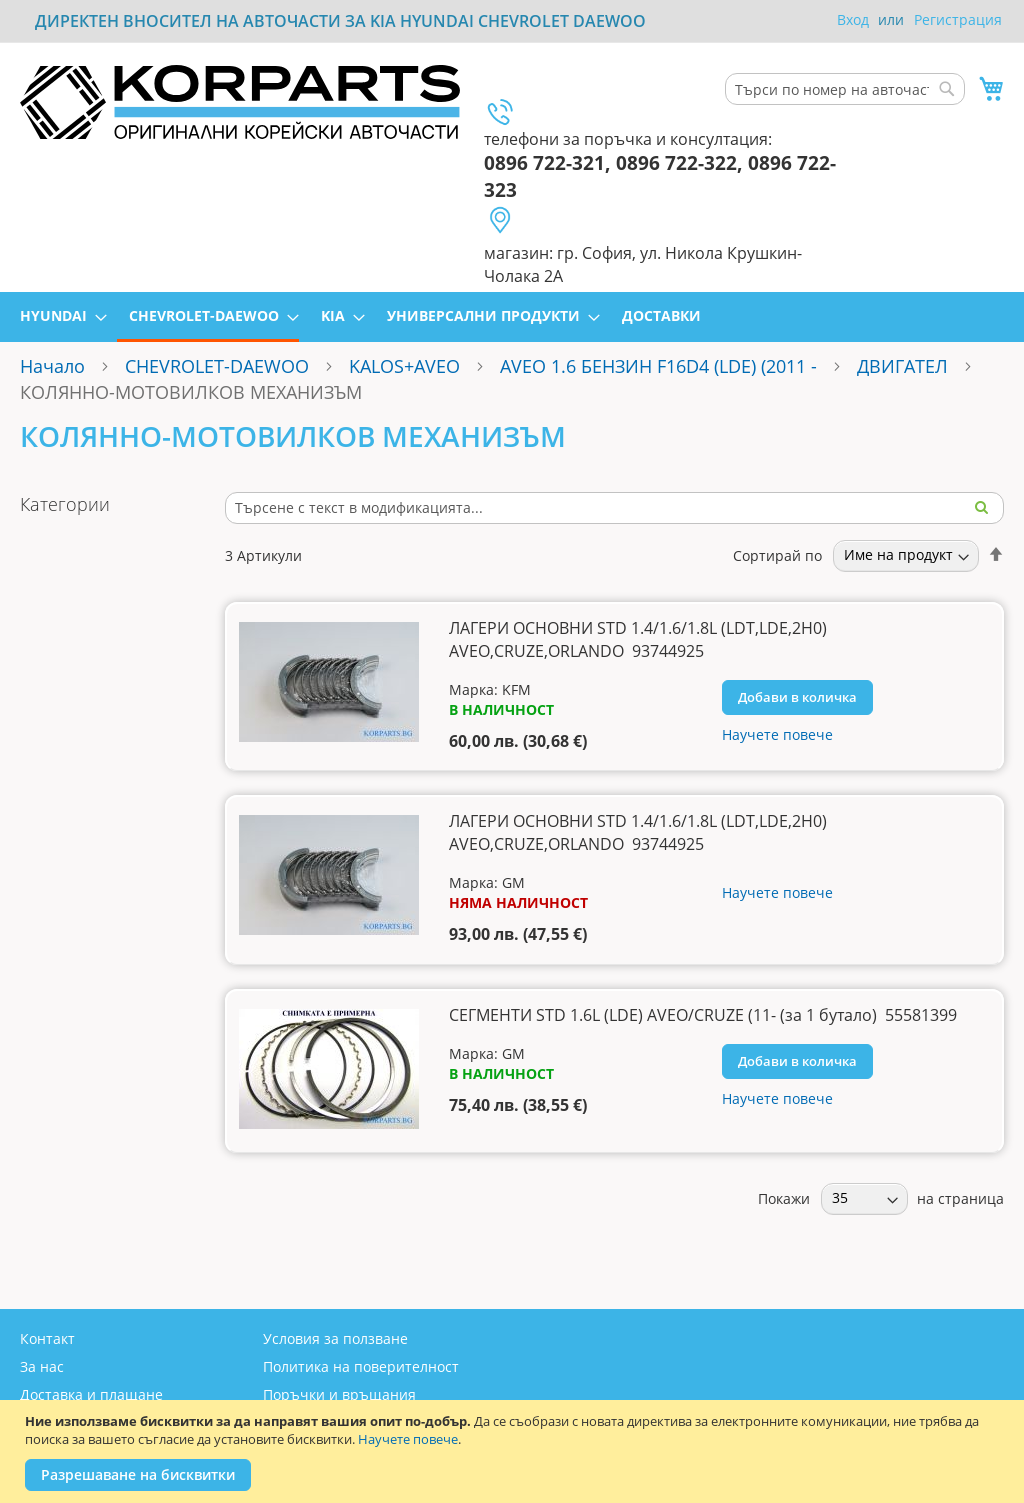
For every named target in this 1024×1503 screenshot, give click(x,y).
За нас (42, 1366)
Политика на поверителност (361, 1366)
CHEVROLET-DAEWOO (217, 366)
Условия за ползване (335, 1338)
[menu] (512, 317)
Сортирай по (777, 554)
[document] (514, 1451)
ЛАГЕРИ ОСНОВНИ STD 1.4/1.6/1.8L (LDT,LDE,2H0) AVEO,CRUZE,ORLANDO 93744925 (638, 639)
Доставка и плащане (91, 1394)
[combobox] (845, 89)
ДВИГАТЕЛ (902, 366)
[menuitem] (57, 315)
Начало (52, 366)
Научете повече (408, 1439)
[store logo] (240, 102)
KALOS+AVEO (404, 366)
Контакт (47, 1338)
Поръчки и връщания (339, 1394)
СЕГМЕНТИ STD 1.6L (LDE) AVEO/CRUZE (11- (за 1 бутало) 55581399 (703, 1015)
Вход (853, 19)
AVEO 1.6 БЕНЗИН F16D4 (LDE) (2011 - (661, 366)
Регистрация (958, 19)
